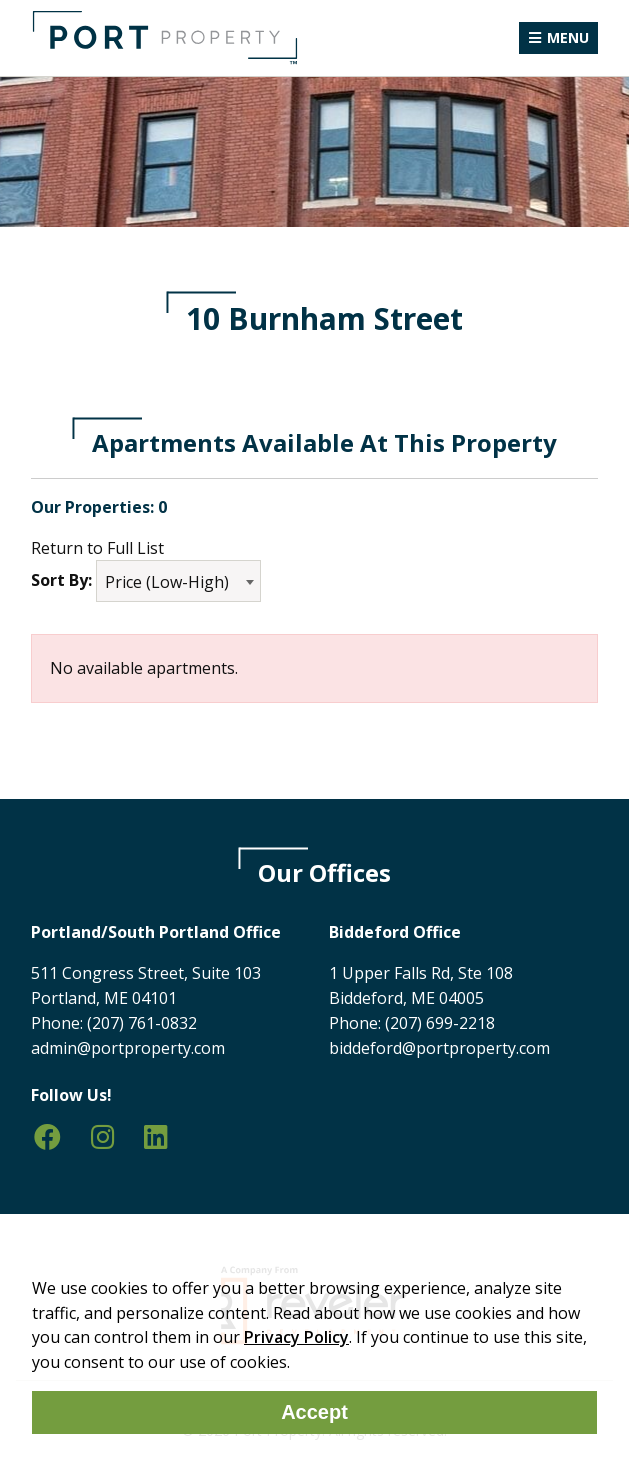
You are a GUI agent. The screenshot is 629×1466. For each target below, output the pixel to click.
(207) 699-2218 (440, 1023)
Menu (568, 37)
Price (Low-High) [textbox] (167, 582)
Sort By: (61, 580)
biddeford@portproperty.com (439, 1048)
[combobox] (178, 581)
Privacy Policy (296, 1337)
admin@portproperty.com (128, 1048)
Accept (314, 1412)
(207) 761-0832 (142, 1023)
